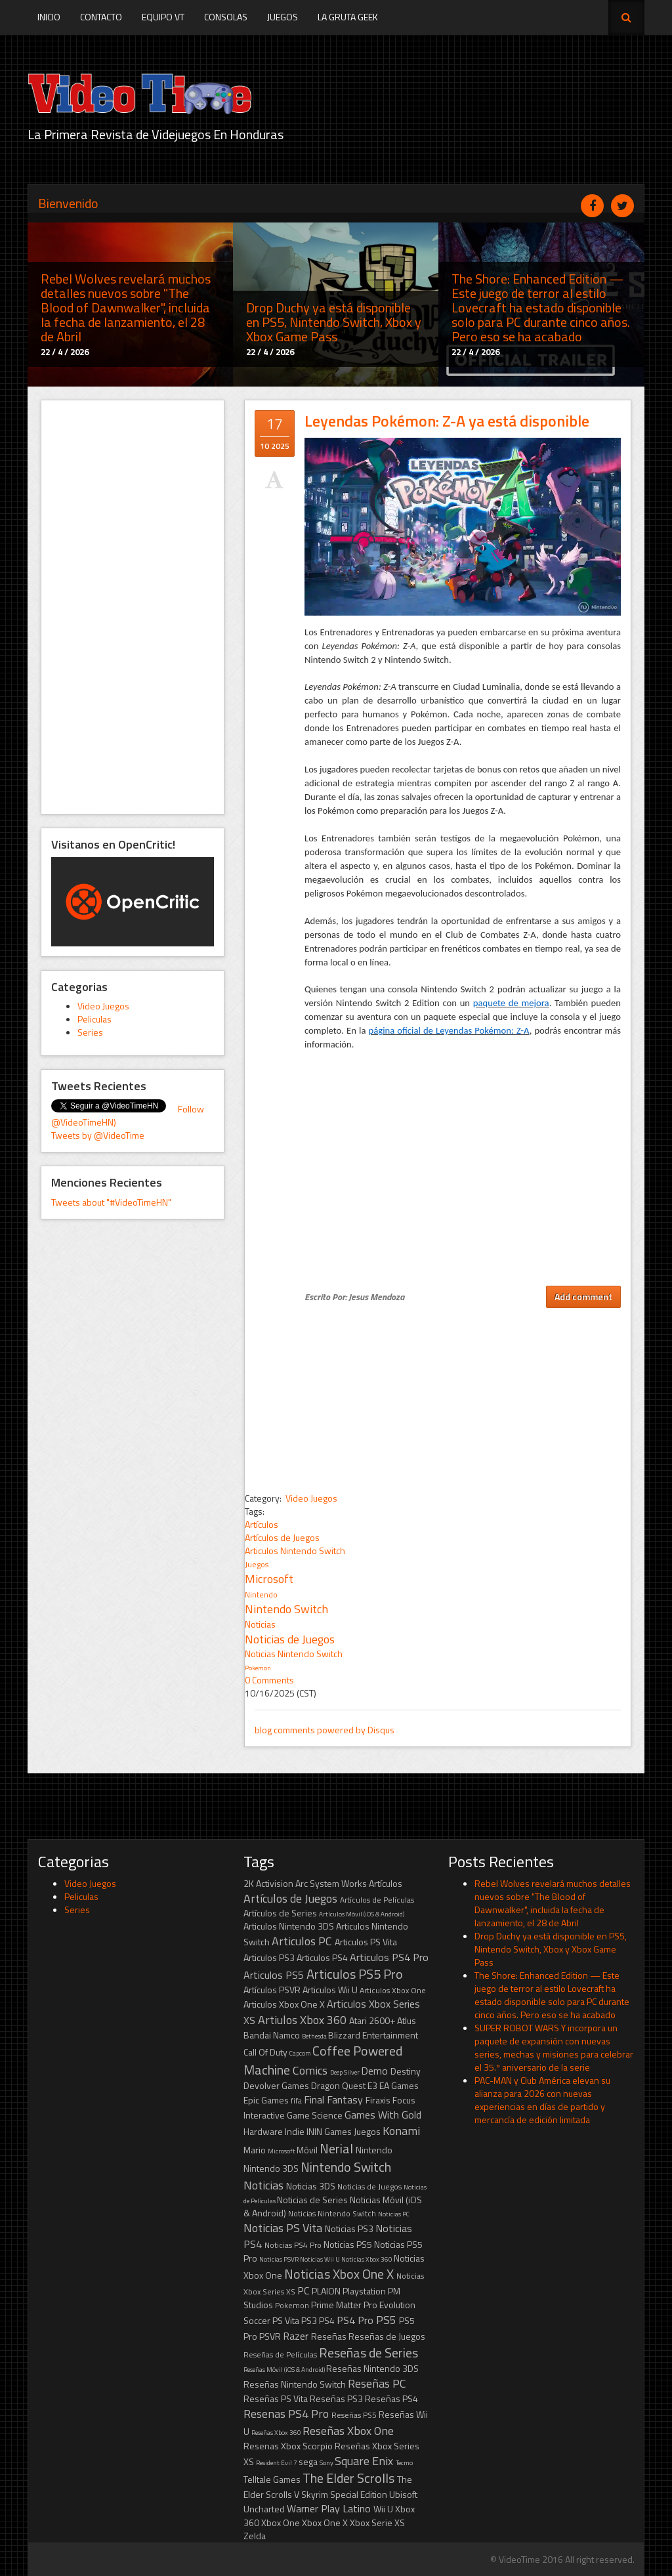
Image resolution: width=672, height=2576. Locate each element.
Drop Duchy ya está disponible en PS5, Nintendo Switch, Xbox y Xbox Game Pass (550, 1949)
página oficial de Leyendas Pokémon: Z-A (449, 1030)
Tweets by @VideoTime (97, 1135)
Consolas (225, 17)
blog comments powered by (324, 1730)
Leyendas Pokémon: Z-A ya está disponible (446, 421)
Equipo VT (163, 17)
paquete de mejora (511, 1003)
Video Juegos (103, 1006)
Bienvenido (68, 203)
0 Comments (269, 1680)
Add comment (583, 1296)
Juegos (282, 17)
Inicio (48, 17)
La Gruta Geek (348, 17)
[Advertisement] (132, 607)
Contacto (101, 17)
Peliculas (94, 1019)
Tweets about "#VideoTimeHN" (111, 1202)
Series (90, 1032)
